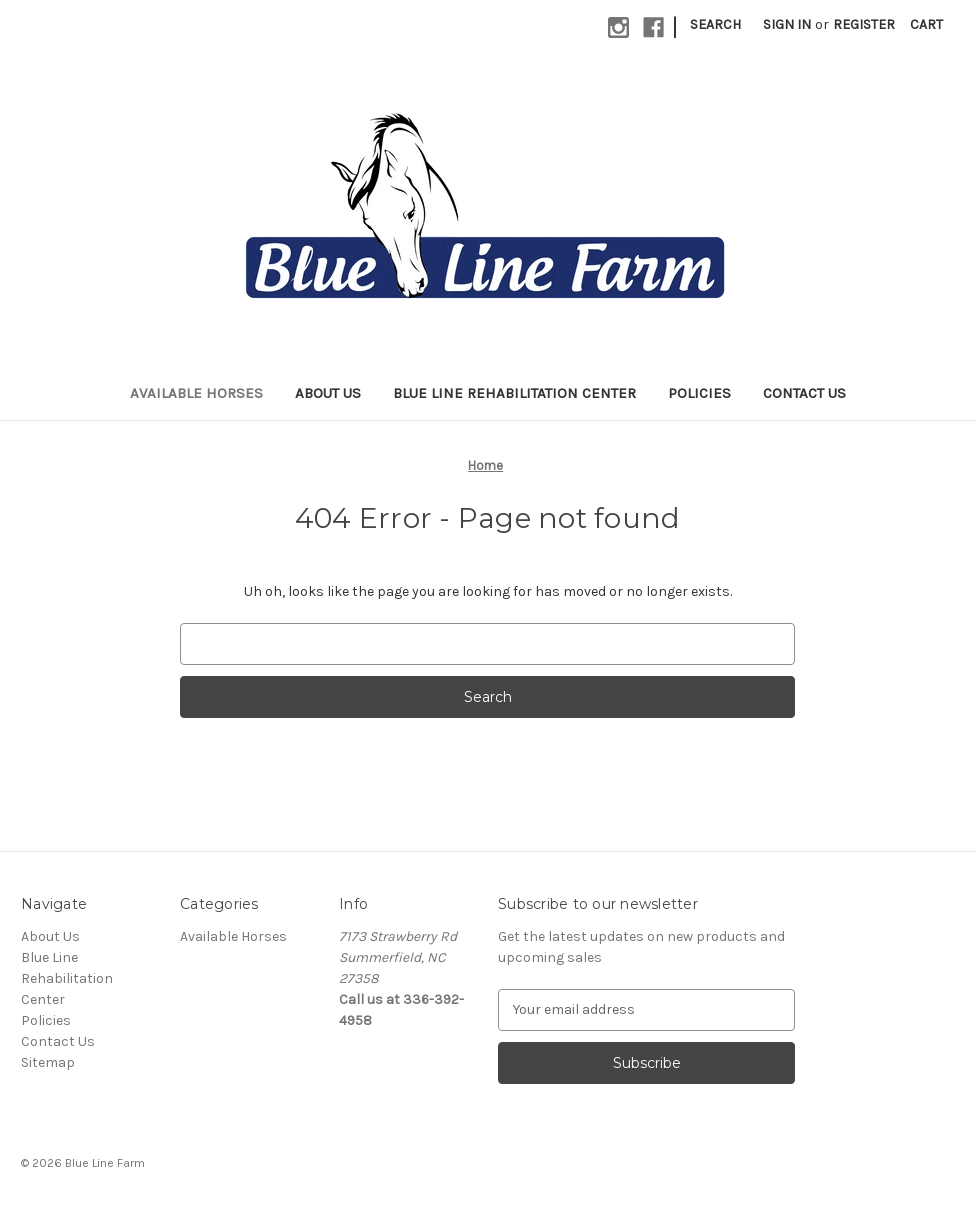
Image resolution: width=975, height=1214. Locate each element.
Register (864, 24)
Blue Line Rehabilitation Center (514, 393)
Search (715, 24)
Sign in (787, 24)
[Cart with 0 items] (926, 24)
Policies (699, 393)
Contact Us (804, 393)
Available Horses (196, 393)
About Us (328, 393)
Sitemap (48, 1062)
